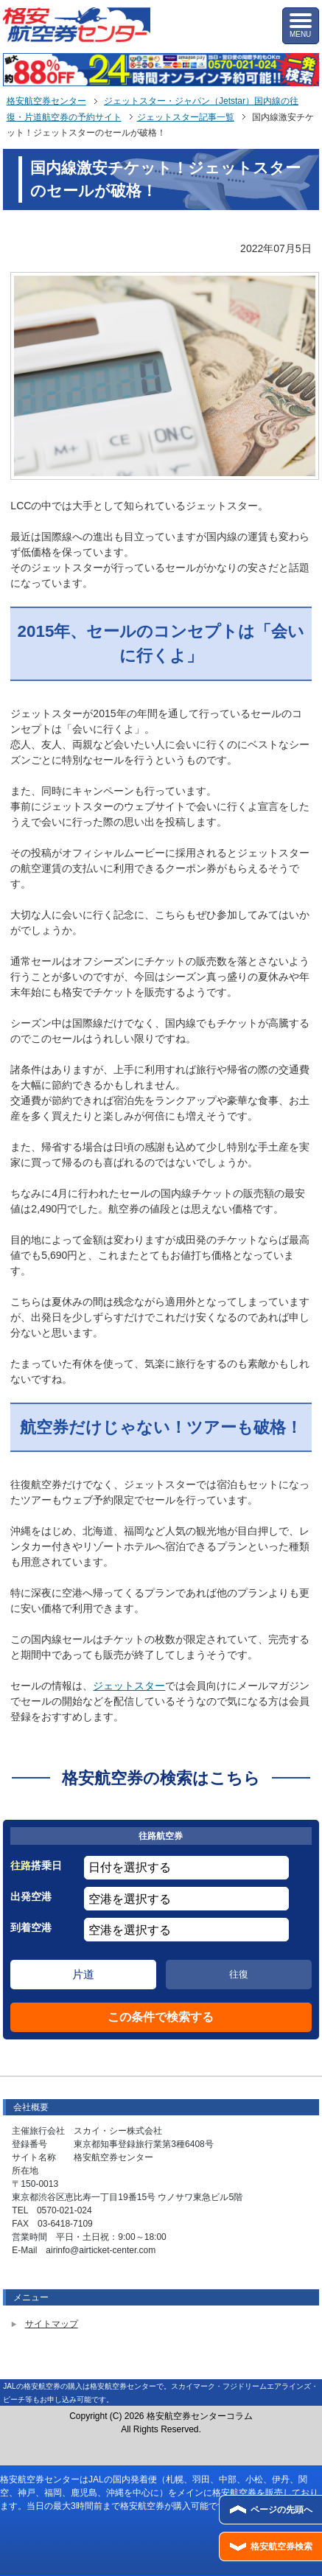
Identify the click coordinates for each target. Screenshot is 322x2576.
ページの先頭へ (281, 2510)
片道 (83, 1974)
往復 (238, 1974)
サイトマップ (51, 2324)
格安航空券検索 (281, 2546)
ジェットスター (129, 1686)
